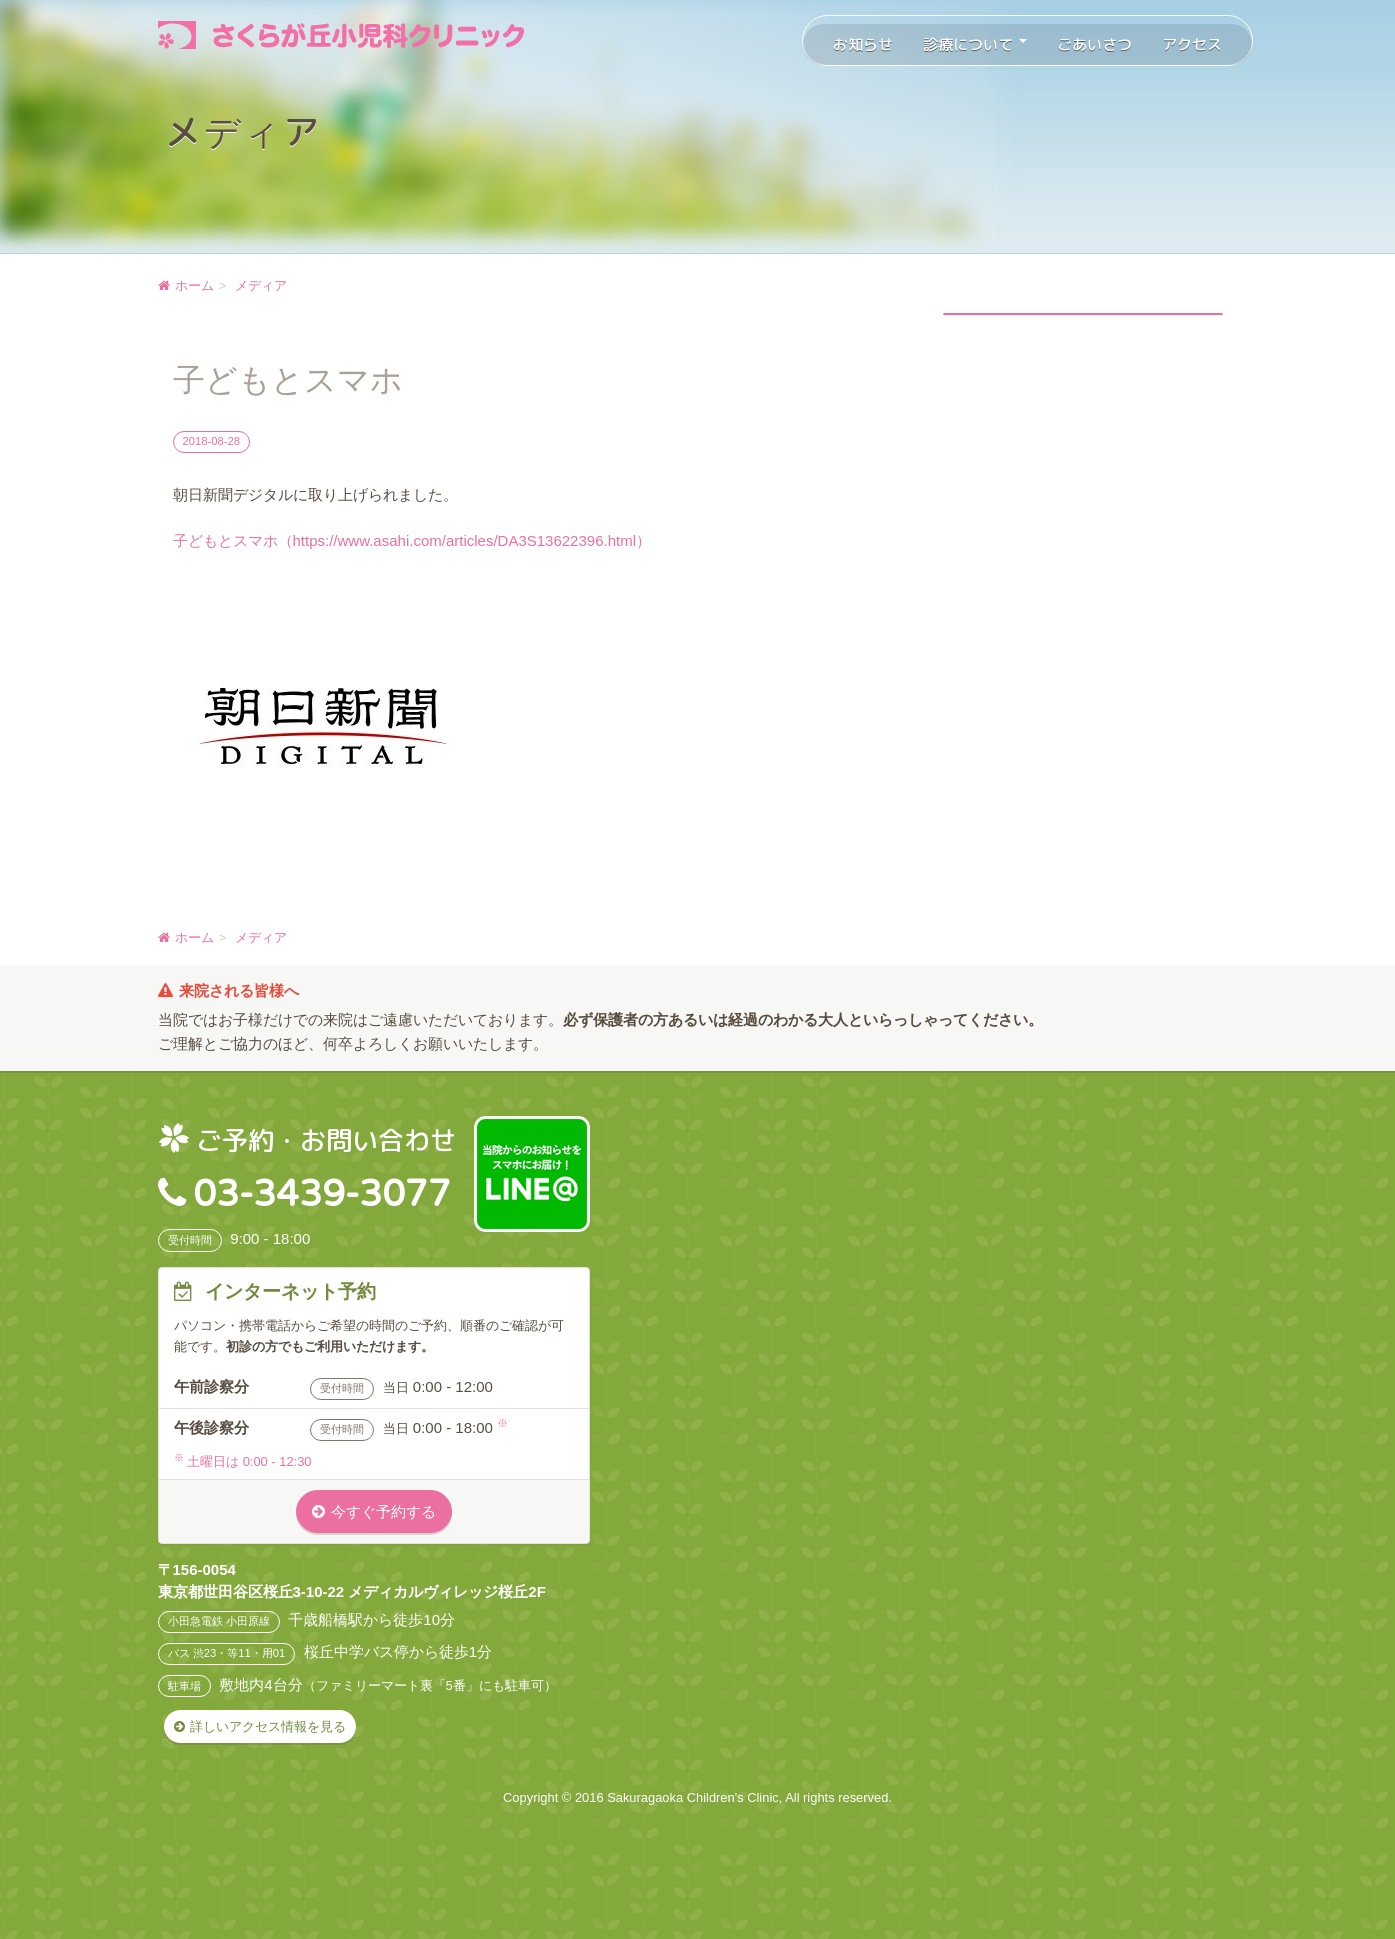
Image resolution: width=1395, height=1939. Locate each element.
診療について (975, 44)
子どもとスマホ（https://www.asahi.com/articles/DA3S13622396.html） (412, 540)
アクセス (1192, 44)
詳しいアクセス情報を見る (268, 1726)
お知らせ (863, 44)
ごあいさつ (1094, 44)
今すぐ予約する (383, 1511)
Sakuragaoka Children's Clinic (693, 1797)
